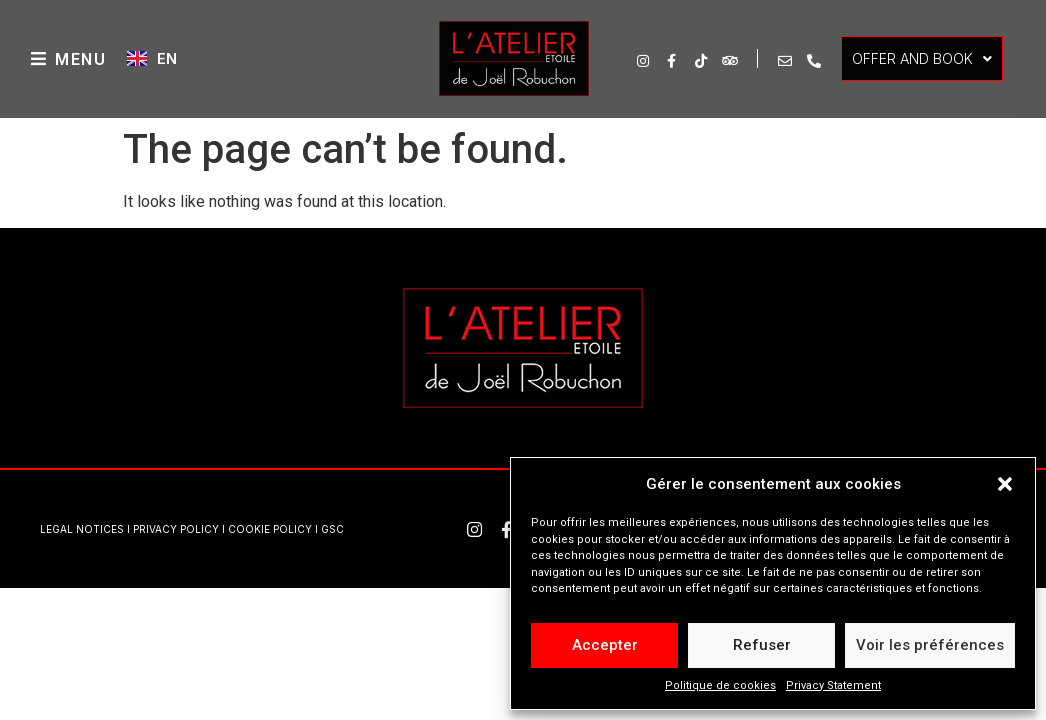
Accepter (605, 645)
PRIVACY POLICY (176, 529)
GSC (332, 529)
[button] (1005, 484)
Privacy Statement (833, 685)
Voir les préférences (930, 645)
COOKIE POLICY (270, 529)
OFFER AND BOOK (922, 58)
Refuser (762, 645)
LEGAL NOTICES (82, 529)
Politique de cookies (720, 685)
